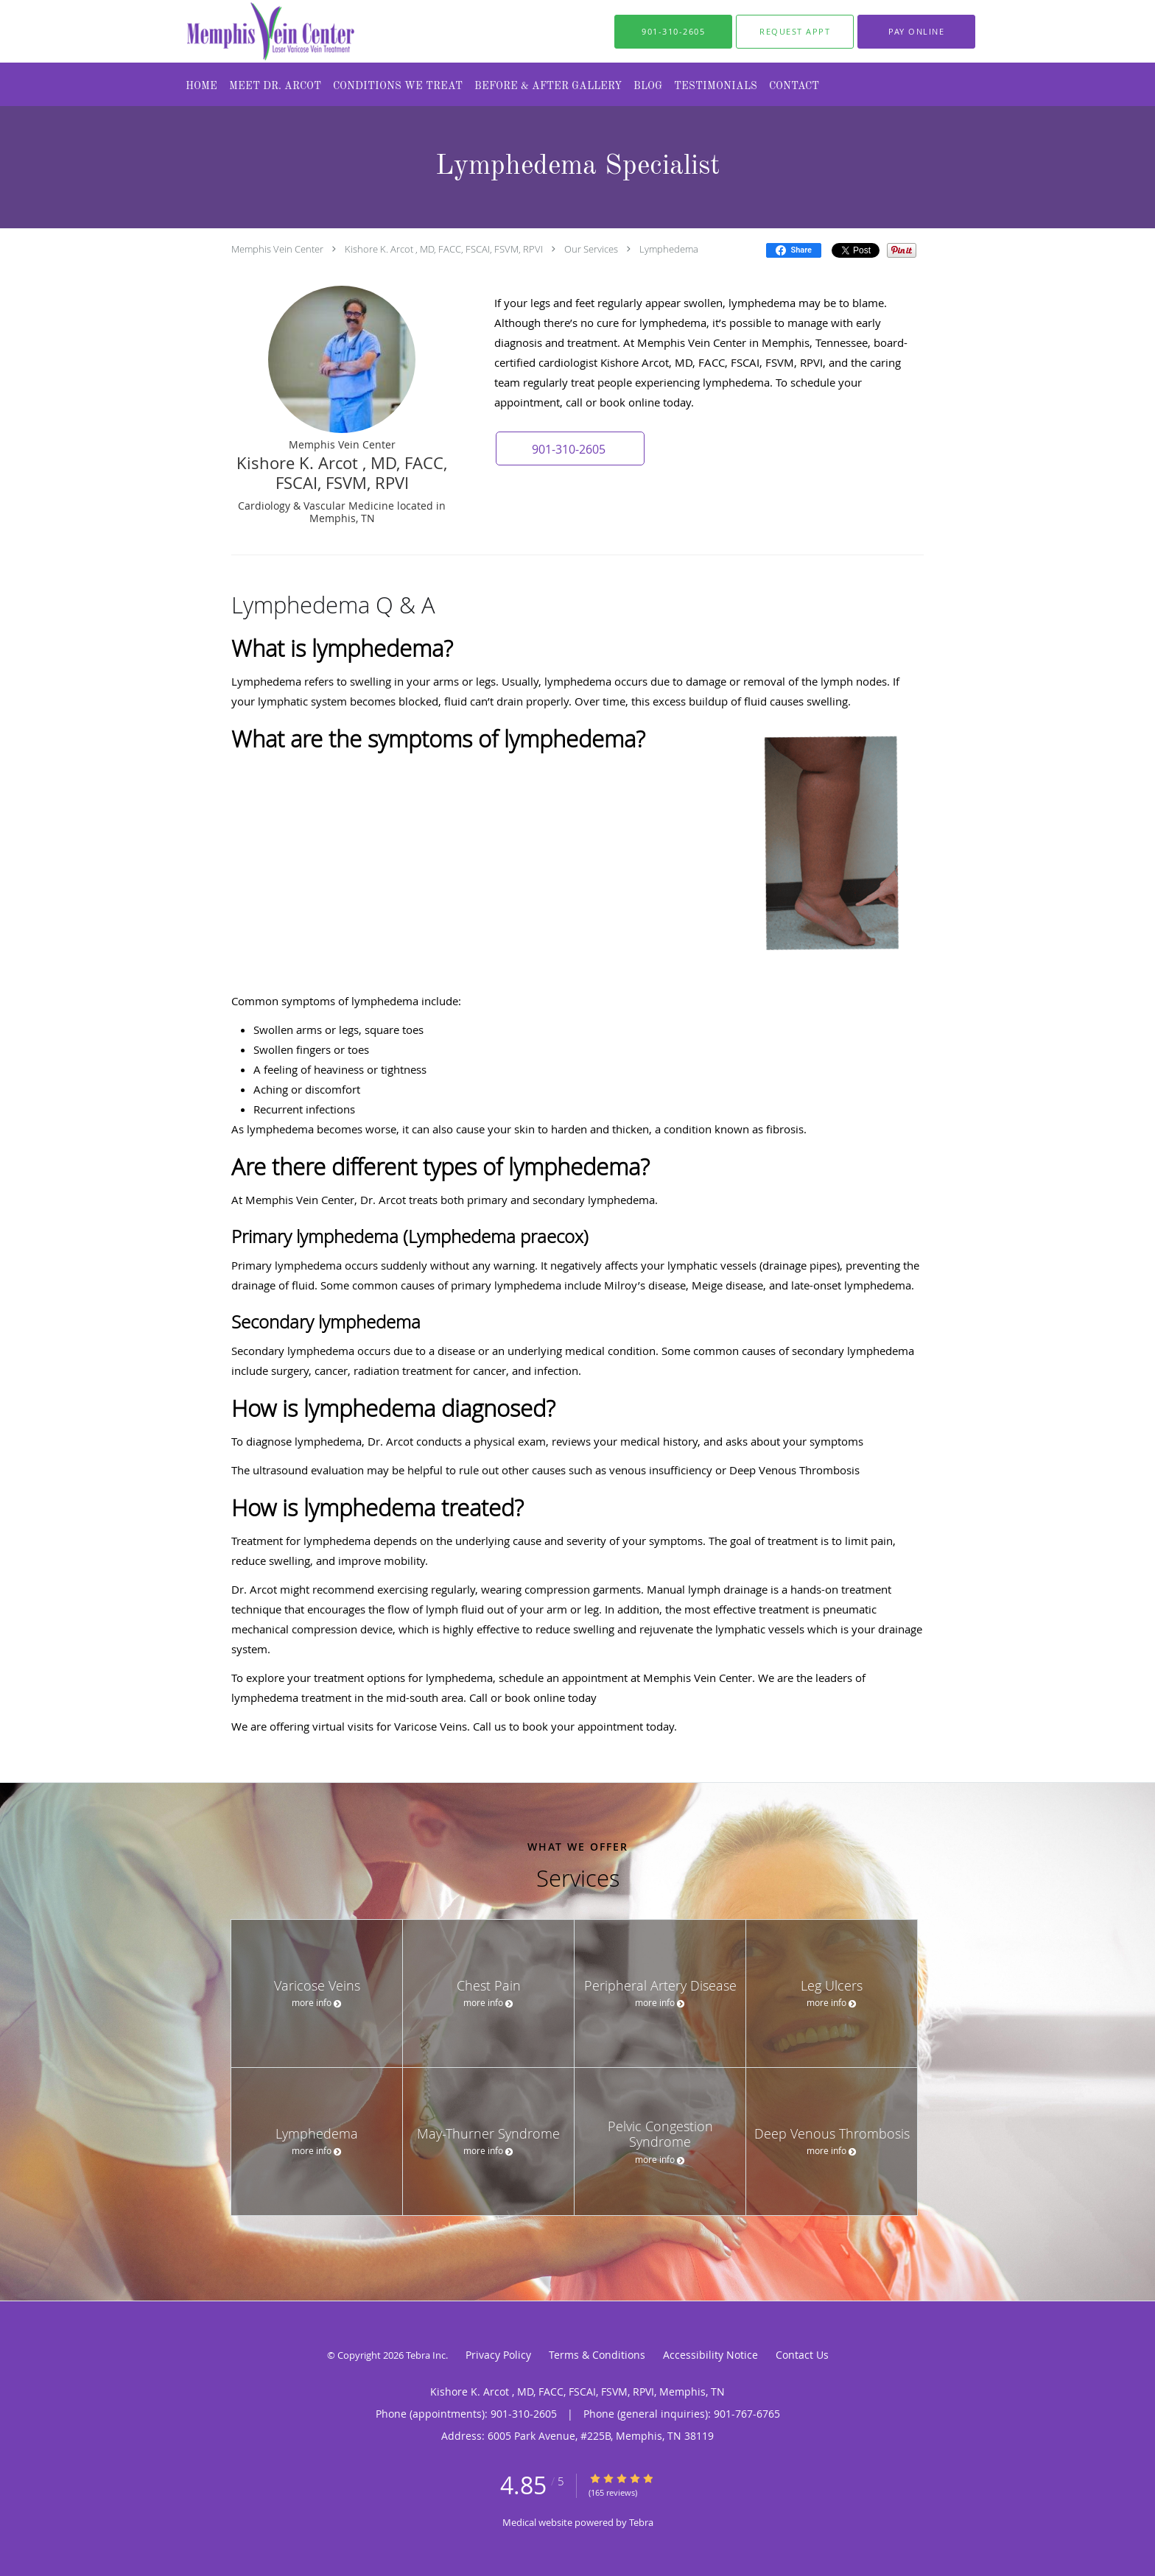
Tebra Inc (426, 2355)
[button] (795, 32)
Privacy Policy (498, 2355)
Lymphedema (668, 249)
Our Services (591, 249)
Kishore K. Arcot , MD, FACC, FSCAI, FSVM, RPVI (444, 249)
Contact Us (802, 2355)
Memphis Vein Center (277, 249)
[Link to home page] (241, 31)
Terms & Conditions (597, 2355)
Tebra (641, 2522)
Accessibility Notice (710, 2355)
